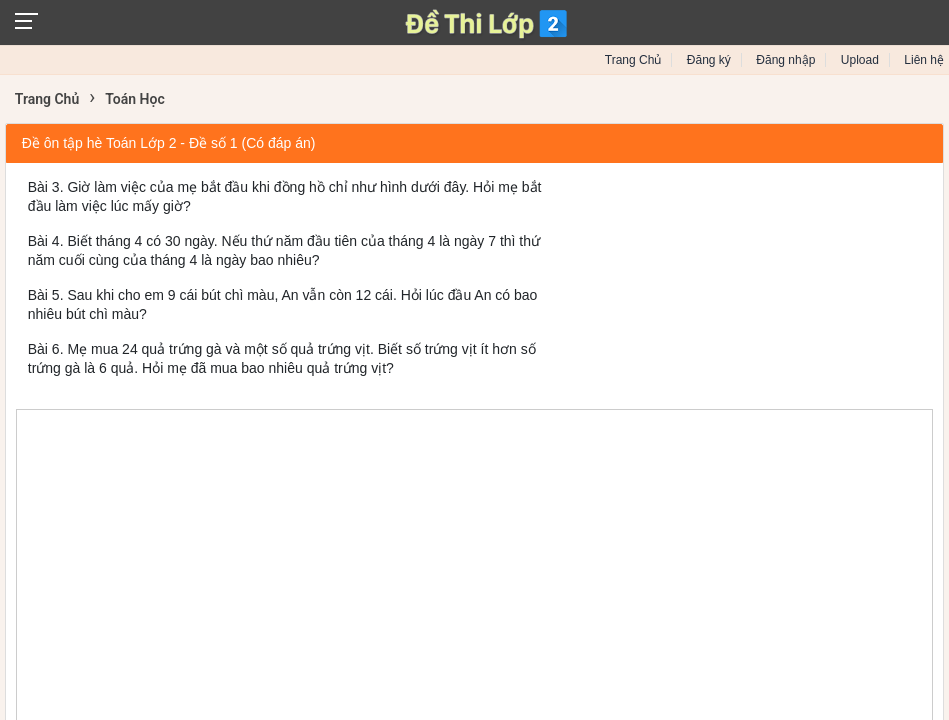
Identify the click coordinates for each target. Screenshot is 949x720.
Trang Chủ (633, 60)
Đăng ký (709, 60)
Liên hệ (924, 60)
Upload (860, 60)
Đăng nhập (785, 60)
